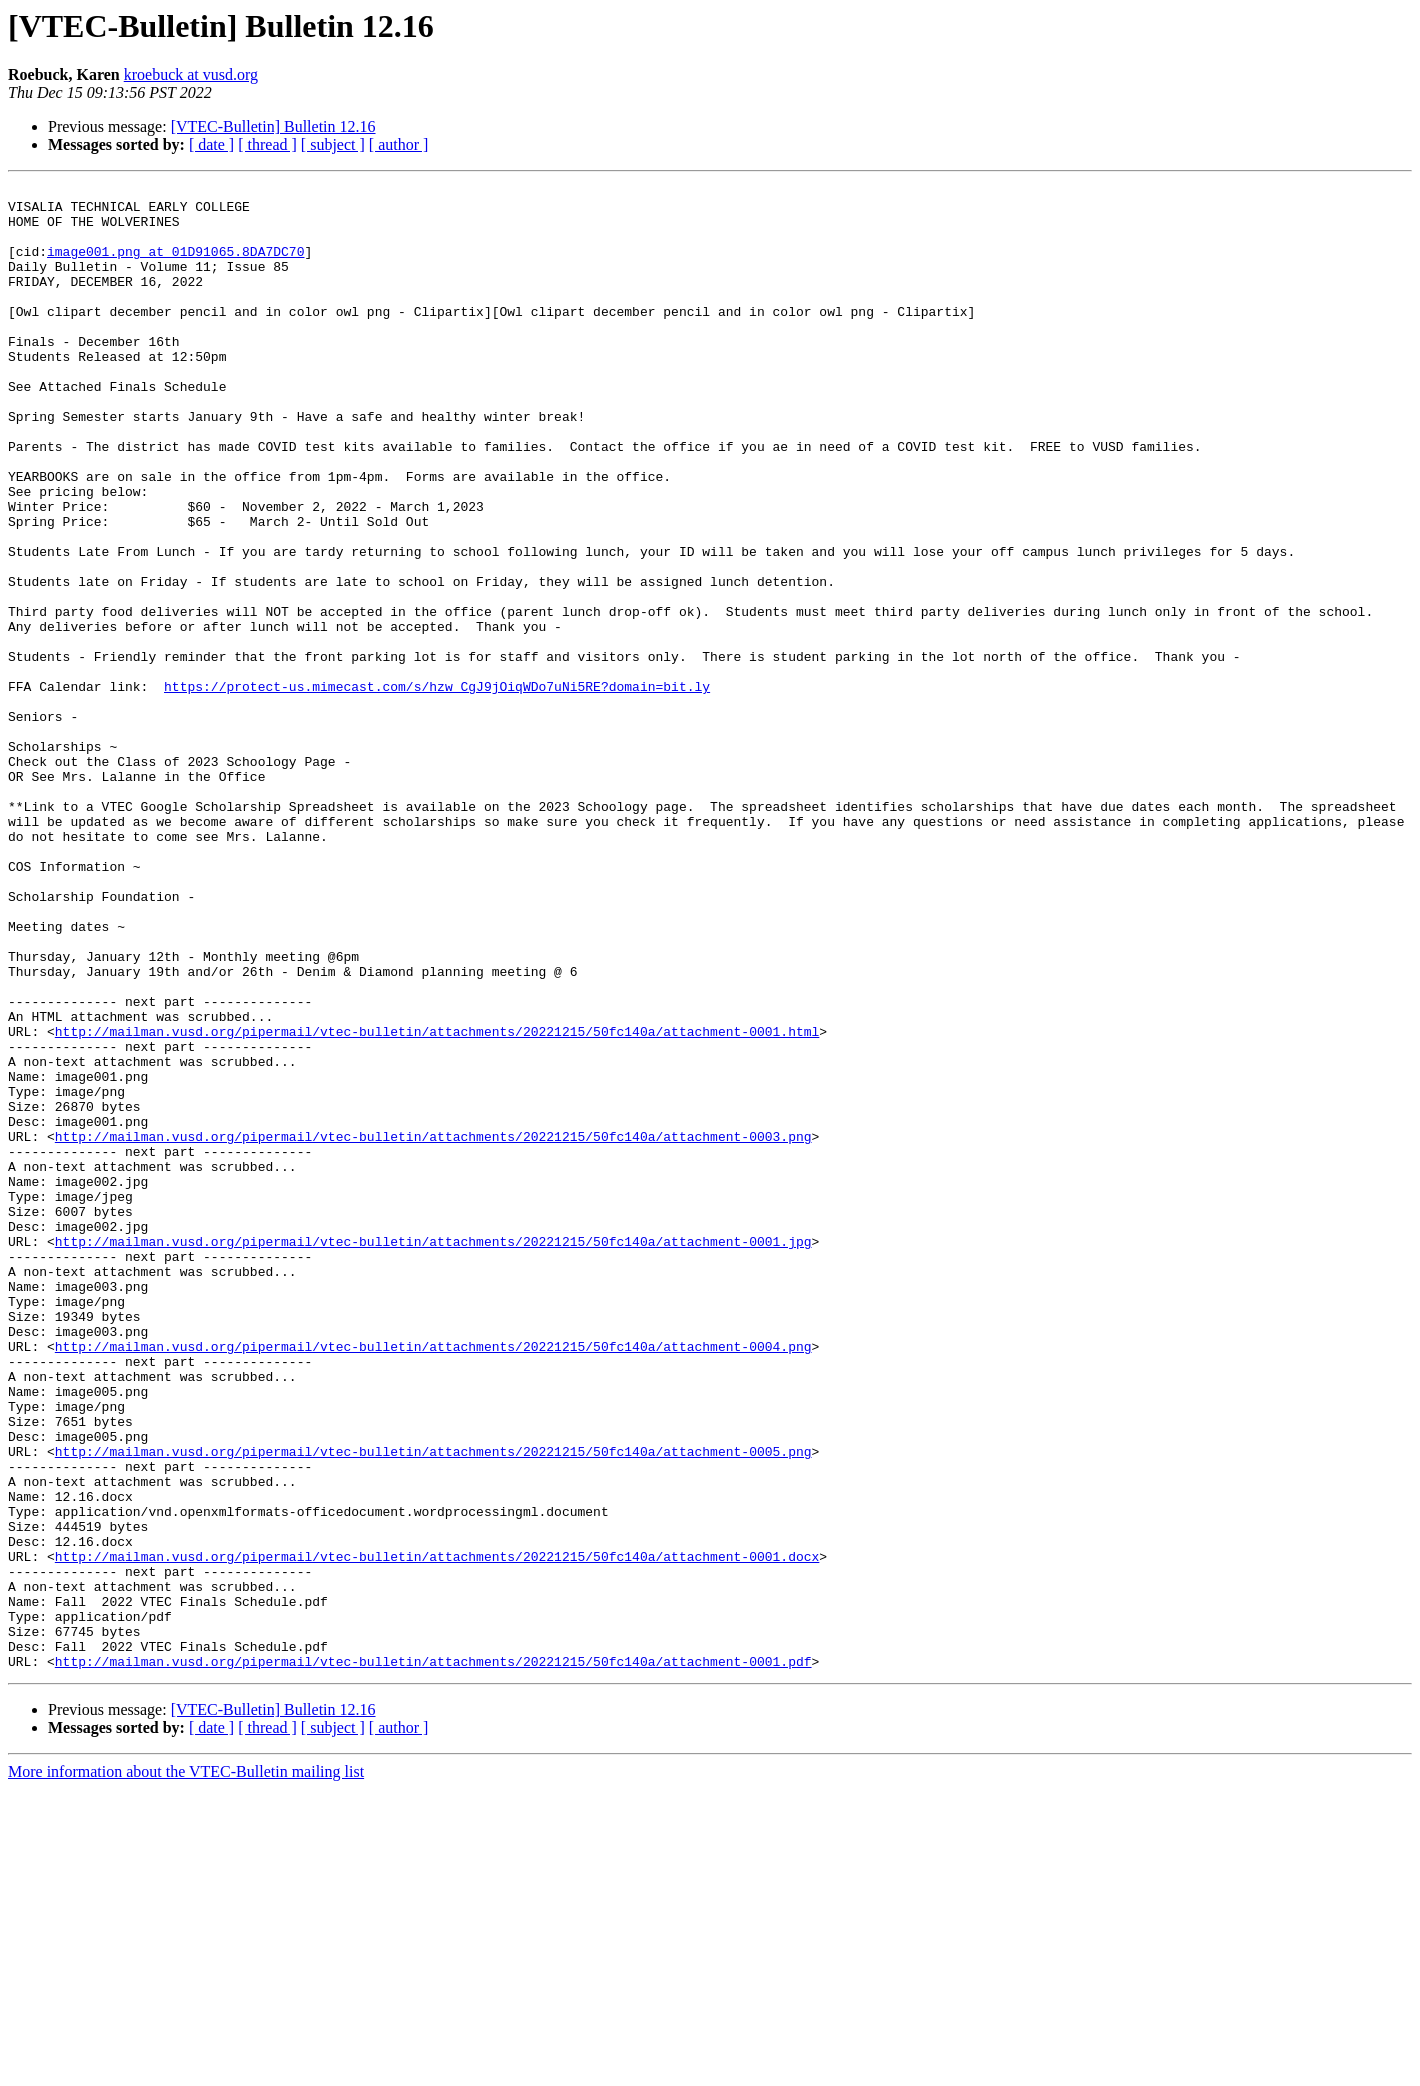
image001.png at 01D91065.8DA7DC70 (175, 266)
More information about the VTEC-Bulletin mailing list (186, 2068)
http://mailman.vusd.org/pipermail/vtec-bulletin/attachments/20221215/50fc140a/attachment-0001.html (437, 1202)
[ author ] (399, 144)
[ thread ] (267, 144)
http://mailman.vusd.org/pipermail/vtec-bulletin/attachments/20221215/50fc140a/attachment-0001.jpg (433, 1454)
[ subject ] (333, 144)
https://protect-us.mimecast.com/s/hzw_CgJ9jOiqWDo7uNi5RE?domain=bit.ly (437, 788)
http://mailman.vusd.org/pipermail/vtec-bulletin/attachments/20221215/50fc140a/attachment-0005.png (433, 1706)
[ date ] (211, 144)
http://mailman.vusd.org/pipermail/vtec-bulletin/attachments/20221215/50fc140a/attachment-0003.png (433, 1328)
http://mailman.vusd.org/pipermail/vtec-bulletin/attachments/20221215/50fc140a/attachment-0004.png (433, 1580)
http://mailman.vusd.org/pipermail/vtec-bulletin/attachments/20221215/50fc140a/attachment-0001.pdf (433, 1958)
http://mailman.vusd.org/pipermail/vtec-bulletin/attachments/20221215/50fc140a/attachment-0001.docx (437, 1832)
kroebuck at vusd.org (191, 74)
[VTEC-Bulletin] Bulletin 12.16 (273, 126)
